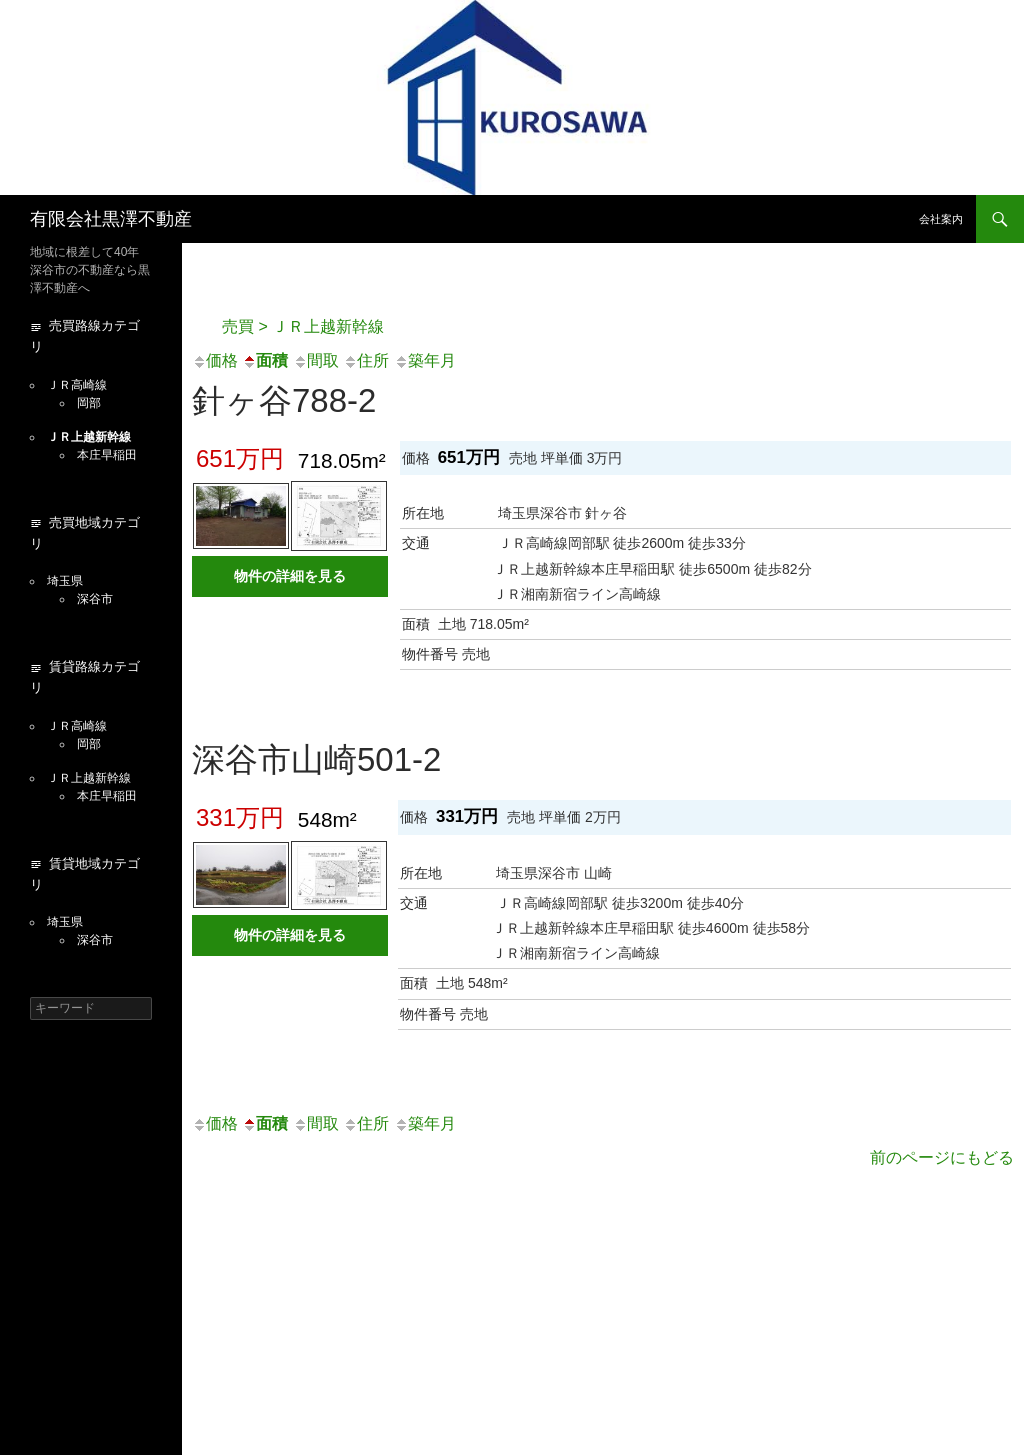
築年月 (425, 360)
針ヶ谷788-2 (284, 400)
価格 (215, 360)
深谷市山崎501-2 (316, 759)
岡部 (89, 403)
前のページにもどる (942, 1157)
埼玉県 (65, 581)
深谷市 (95, 599)
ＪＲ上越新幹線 (89, 437)
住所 (366, 360)
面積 (265, 360)
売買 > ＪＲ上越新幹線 (303, 326)
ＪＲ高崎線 (77, 385)
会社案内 (941, 219)
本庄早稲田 (107, 455)
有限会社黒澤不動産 (111, 219)
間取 (316, 360)
